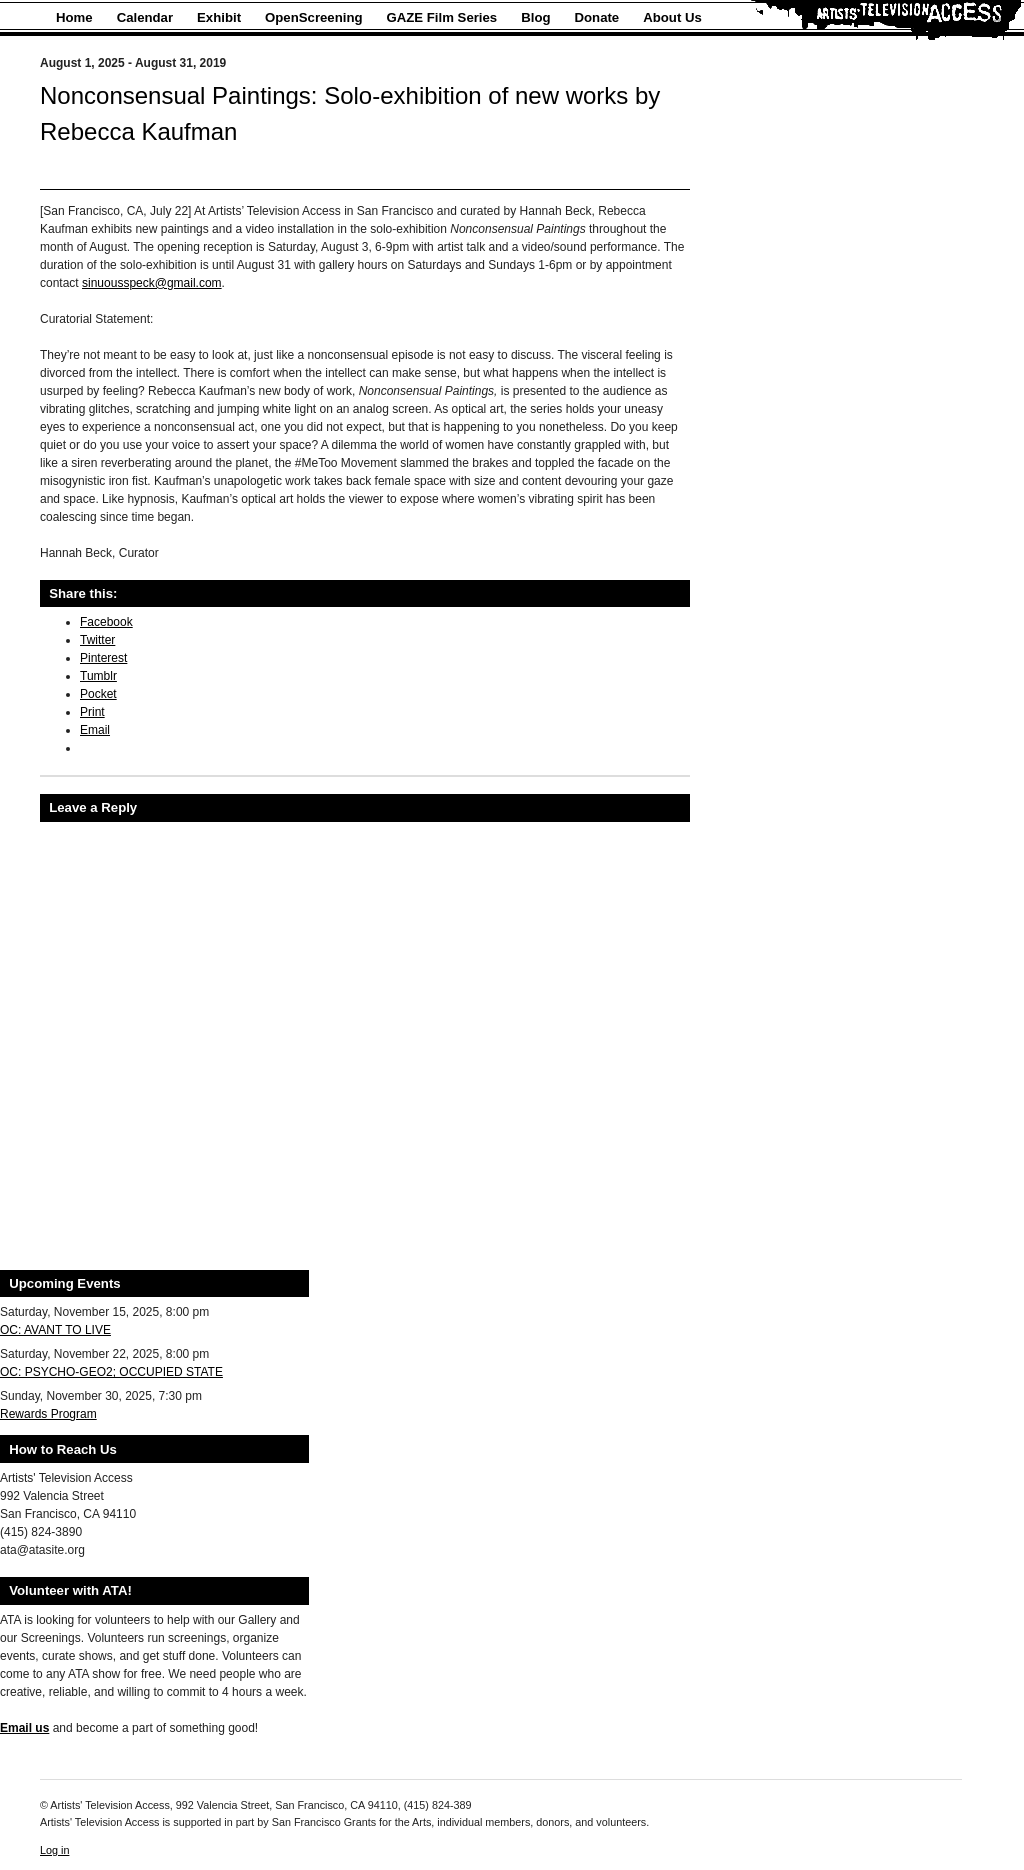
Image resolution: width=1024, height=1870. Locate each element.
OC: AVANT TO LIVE (55, 1330)
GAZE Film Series (442, 17)
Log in (54, 1850)
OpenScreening (313, 17)
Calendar (145, 17)
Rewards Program (48, 1414)
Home (74, 17)
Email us (24, 1728)
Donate (597, 17)
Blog (535, 17)
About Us (672, 17)
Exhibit (219, 17)
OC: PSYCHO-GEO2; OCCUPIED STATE (111, 1372)
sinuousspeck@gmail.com (152, 283)
